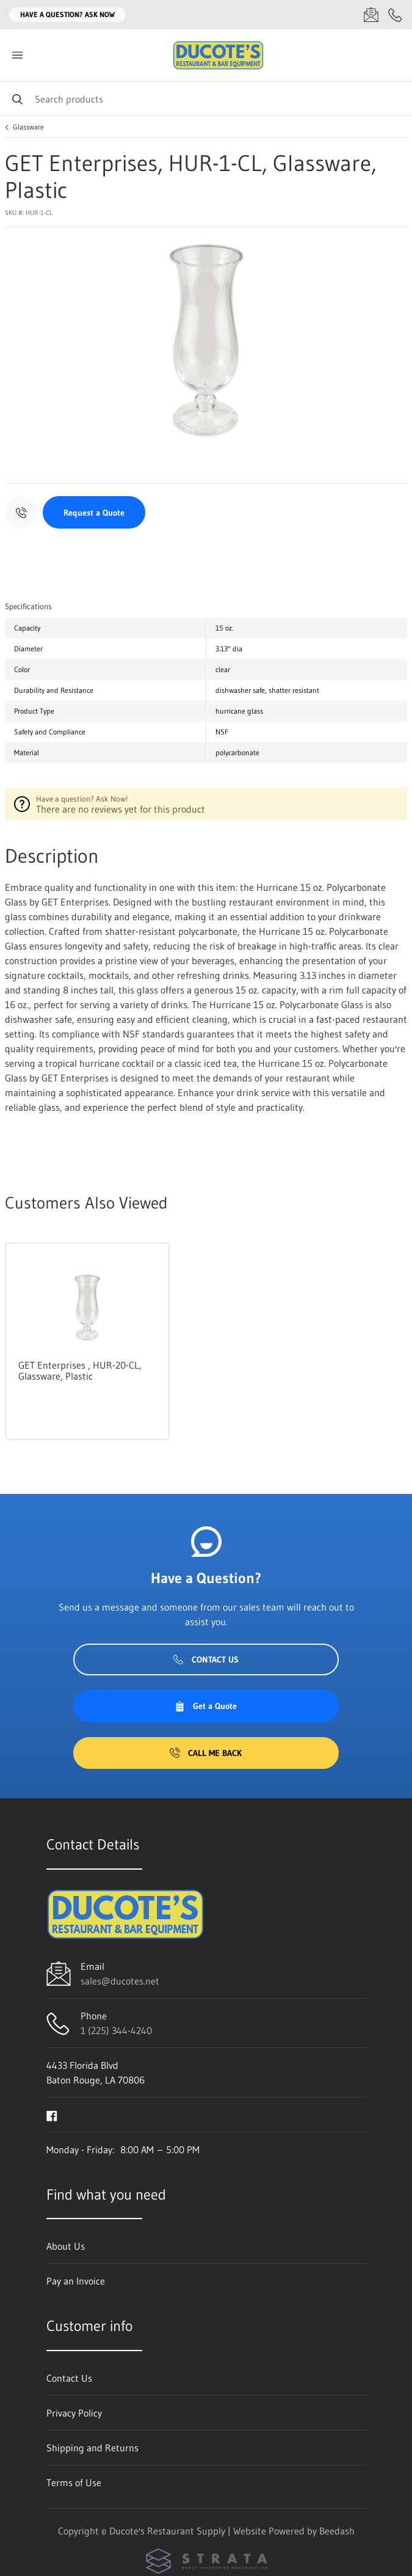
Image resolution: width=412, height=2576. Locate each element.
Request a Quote (94, 512)
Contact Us (206, 1659)
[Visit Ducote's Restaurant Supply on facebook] (51, 2115)
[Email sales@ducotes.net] (371, 14)
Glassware (28, 127)
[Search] (206, 98)
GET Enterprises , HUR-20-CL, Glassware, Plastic (80, 1370)
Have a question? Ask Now (67, 14)
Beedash (337, 2531)
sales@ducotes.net (120, 1981)
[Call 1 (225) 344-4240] (395, 14)
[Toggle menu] (17, 55)
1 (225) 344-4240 (116, 2030)
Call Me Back (206, 1752)
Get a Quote (206, 1705)
